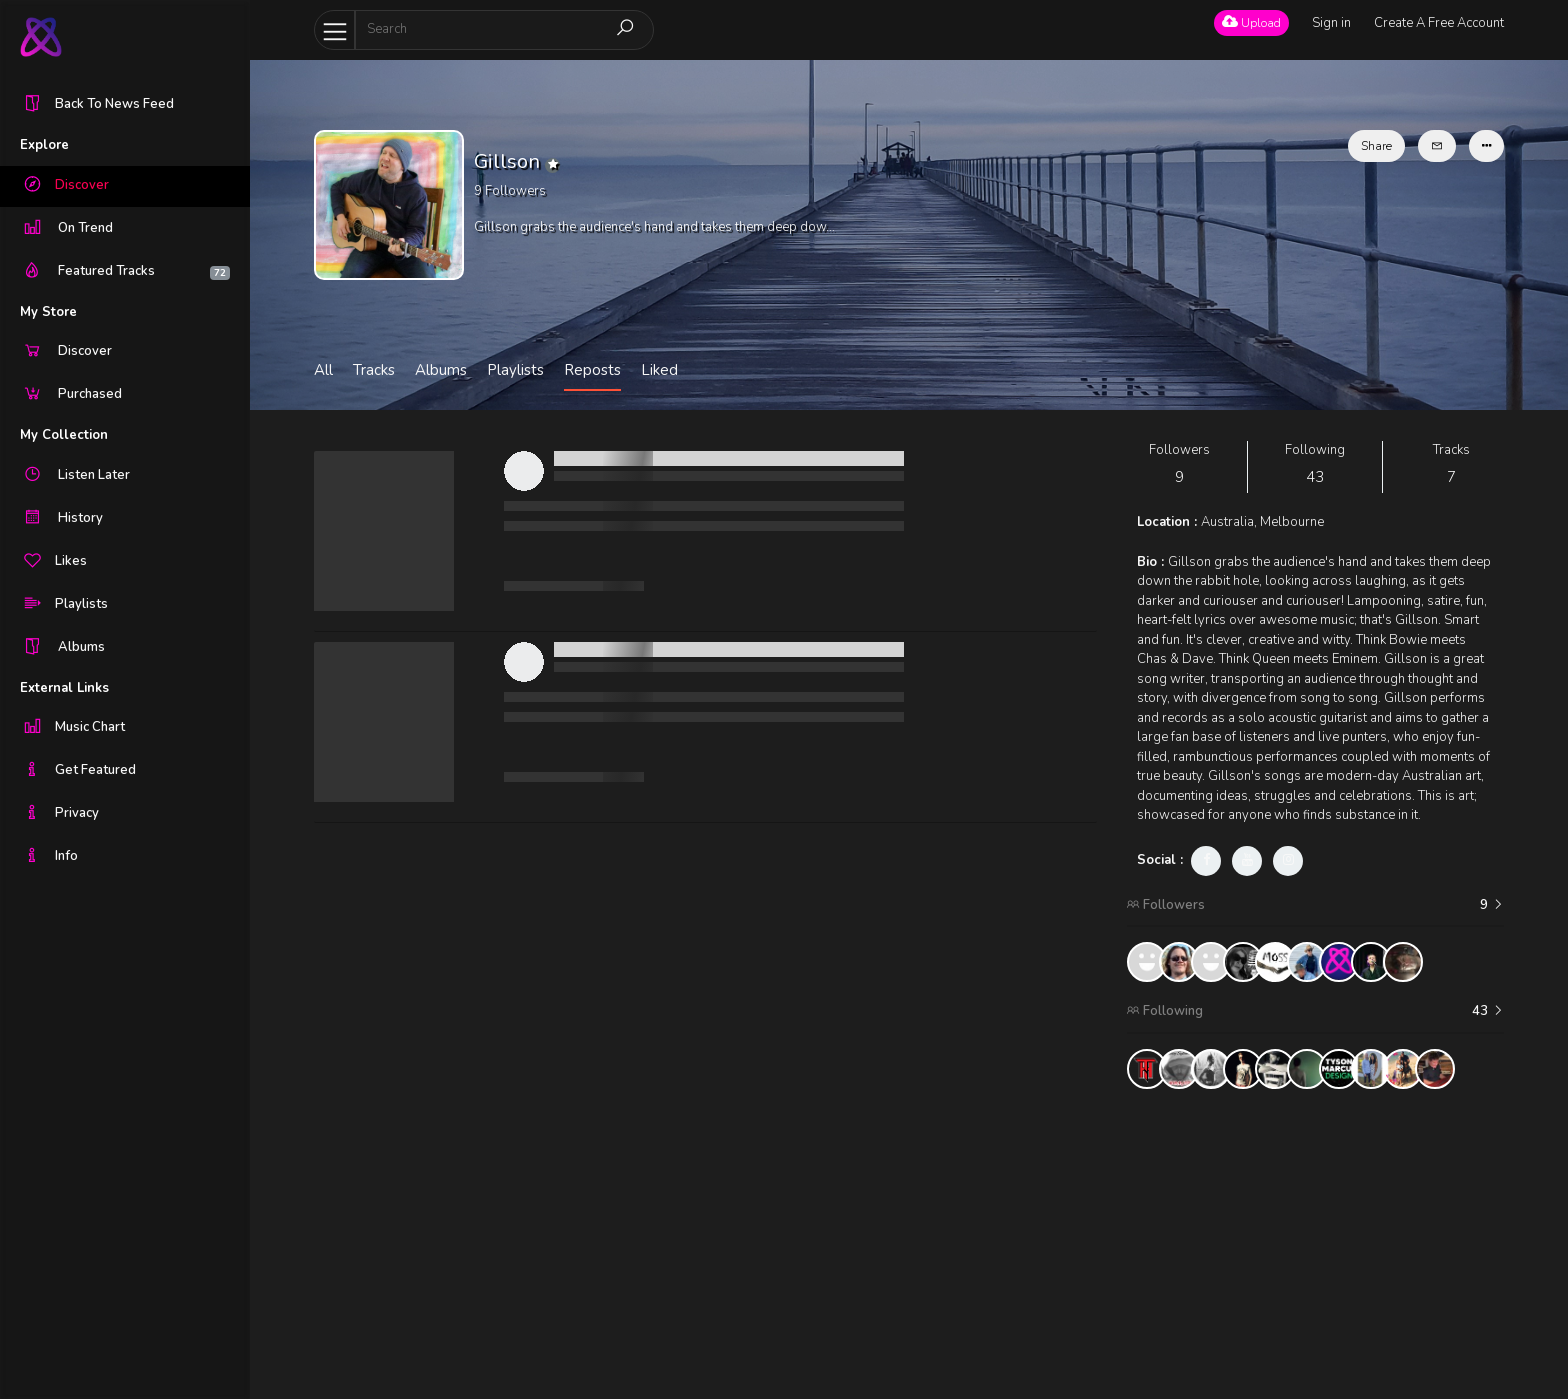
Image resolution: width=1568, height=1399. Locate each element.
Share (1376, 146)
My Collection (64, 435)
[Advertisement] (1315, 1244)
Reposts (592, 370)
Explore (44, 145)
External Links (64, 688)
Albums (441, 370)
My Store (48, 312)
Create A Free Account (1439, 23)
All (323, 370)
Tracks (374, 370)
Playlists (515, 370)
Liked (659, 370)
